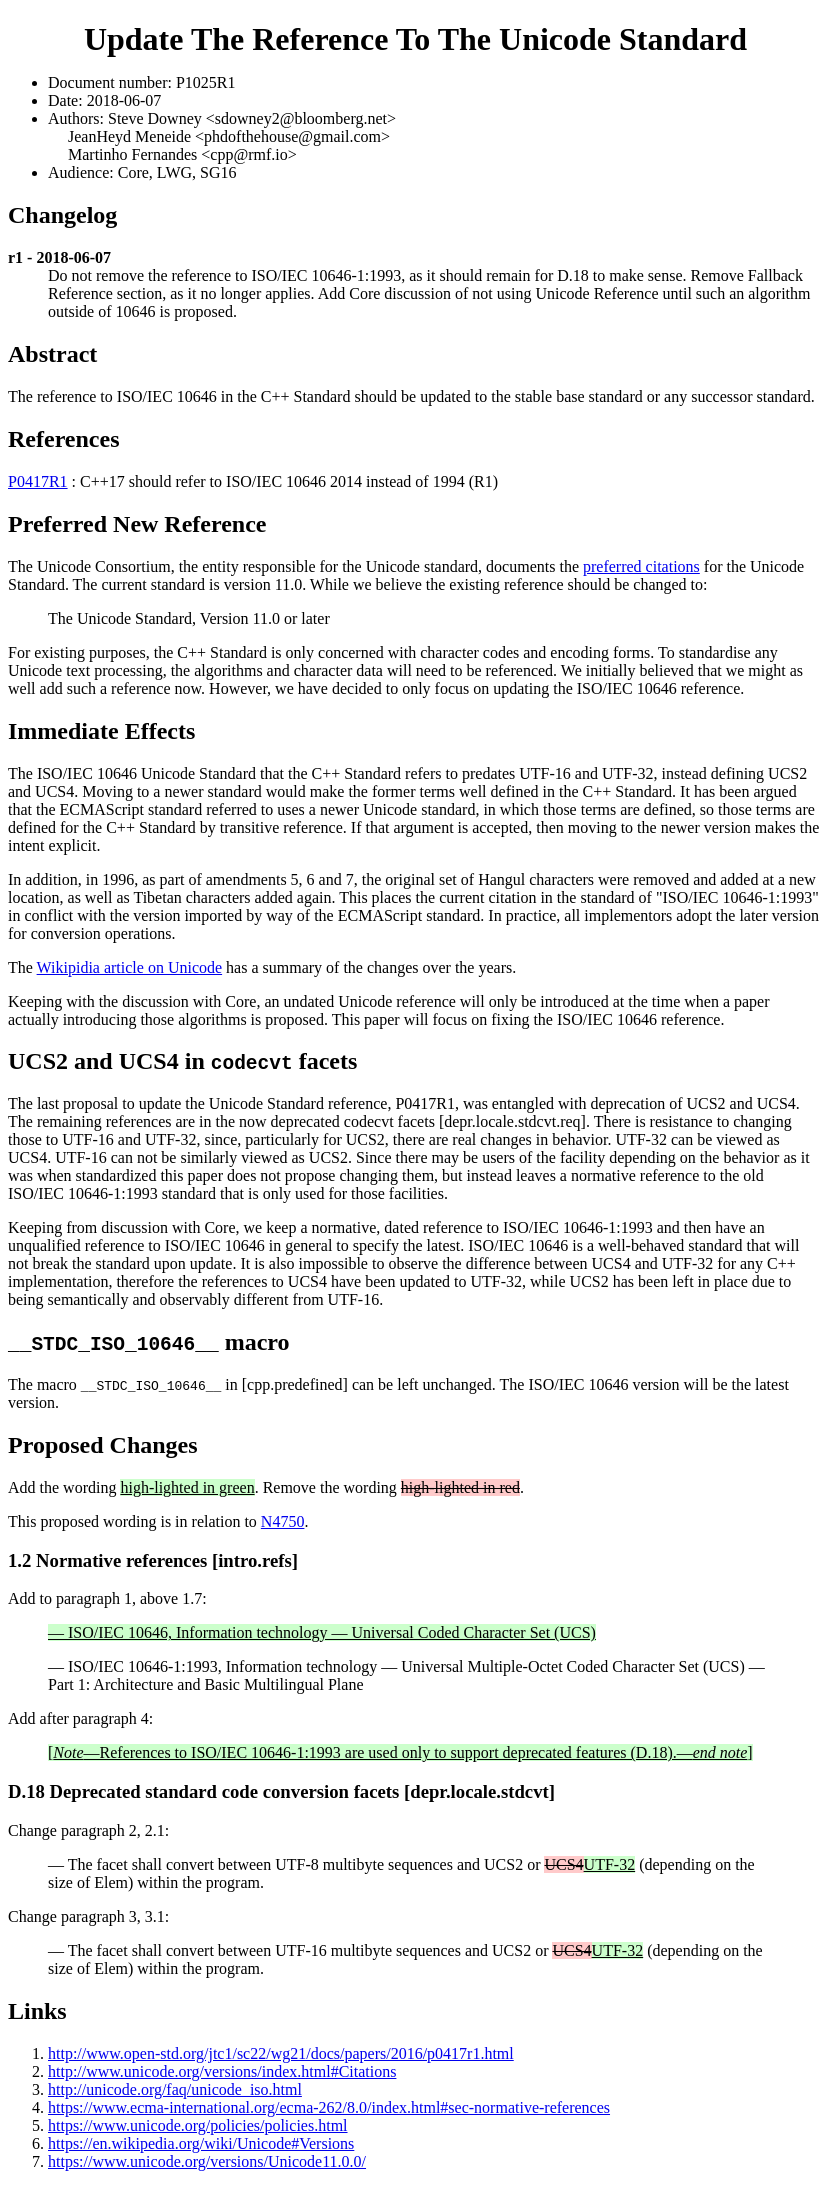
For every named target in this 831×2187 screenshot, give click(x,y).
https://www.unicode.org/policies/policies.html (198, 2125)
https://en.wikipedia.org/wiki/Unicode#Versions (201, 2143)
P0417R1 (38, 481)
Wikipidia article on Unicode (130, 967)
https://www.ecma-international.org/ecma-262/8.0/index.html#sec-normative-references (329, 2107)
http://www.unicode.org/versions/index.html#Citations (222, 2071)
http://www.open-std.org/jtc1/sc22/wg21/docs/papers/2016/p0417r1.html (281, 2053)
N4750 (283, 1521)
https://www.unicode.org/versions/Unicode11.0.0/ (207, 2161)
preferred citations (641, 566)
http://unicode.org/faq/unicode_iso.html (175, 2089)
